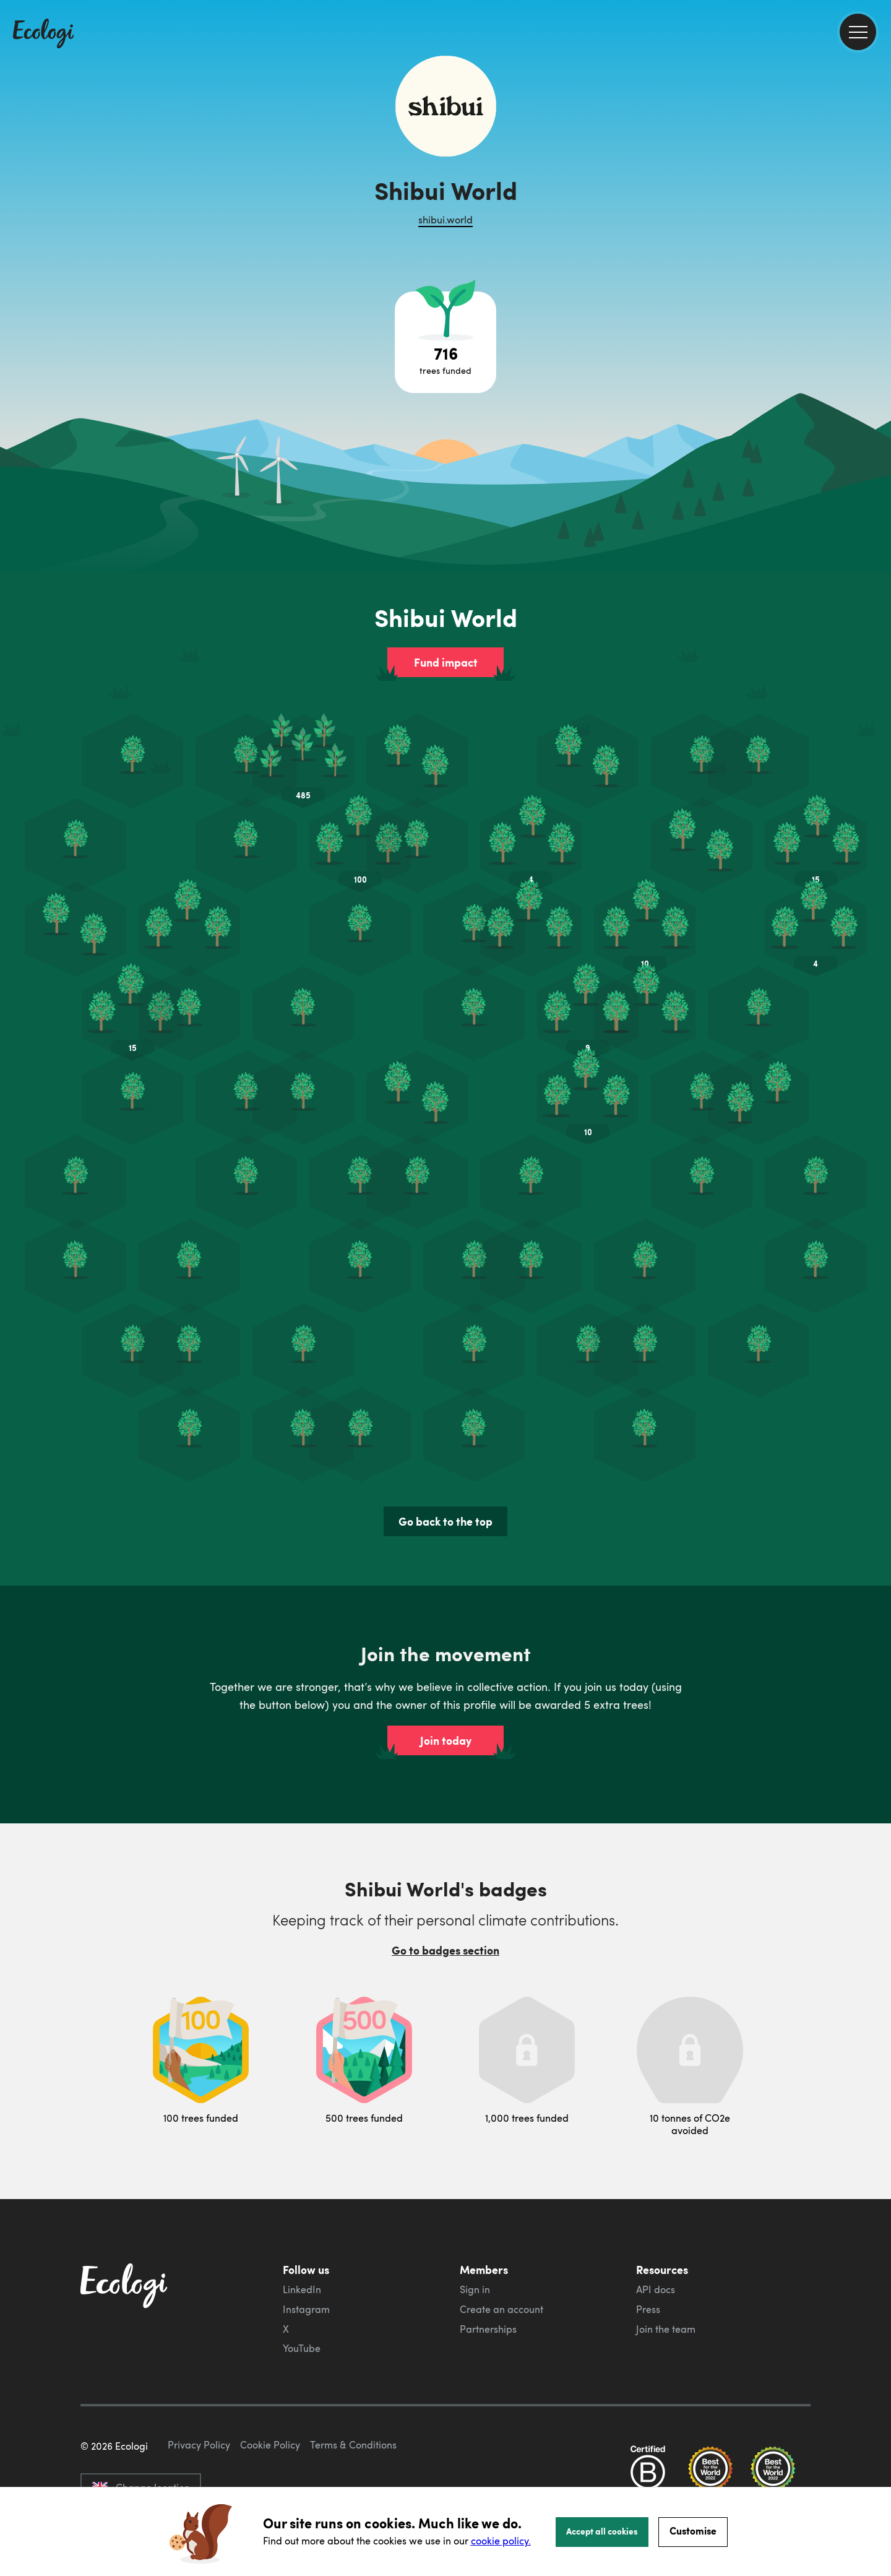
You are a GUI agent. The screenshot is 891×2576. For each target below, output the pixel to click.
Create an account (501, 2250)
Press (648, 2250)
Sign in (475, 2230)
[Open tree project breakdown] (445, 342)
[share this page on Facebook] (876, 176)
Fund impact (446, 662)
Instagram (306, 2250)
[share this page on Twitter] (876, 202)
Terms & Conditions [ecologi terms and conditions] (353, 2443)
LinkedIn (302, 2230)
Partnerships (488, 2269)
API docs (655, 2230)
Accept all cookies (602, 2531)
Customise (693, 2530)
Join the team (665, 2269)
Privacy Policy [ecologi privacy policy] (199, 2443)
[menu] (858, 32)
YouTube (302, 2289)
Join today (445, 1681)
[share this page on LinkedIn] (876, 228)
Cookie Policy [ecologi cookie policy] (270, 2443)
